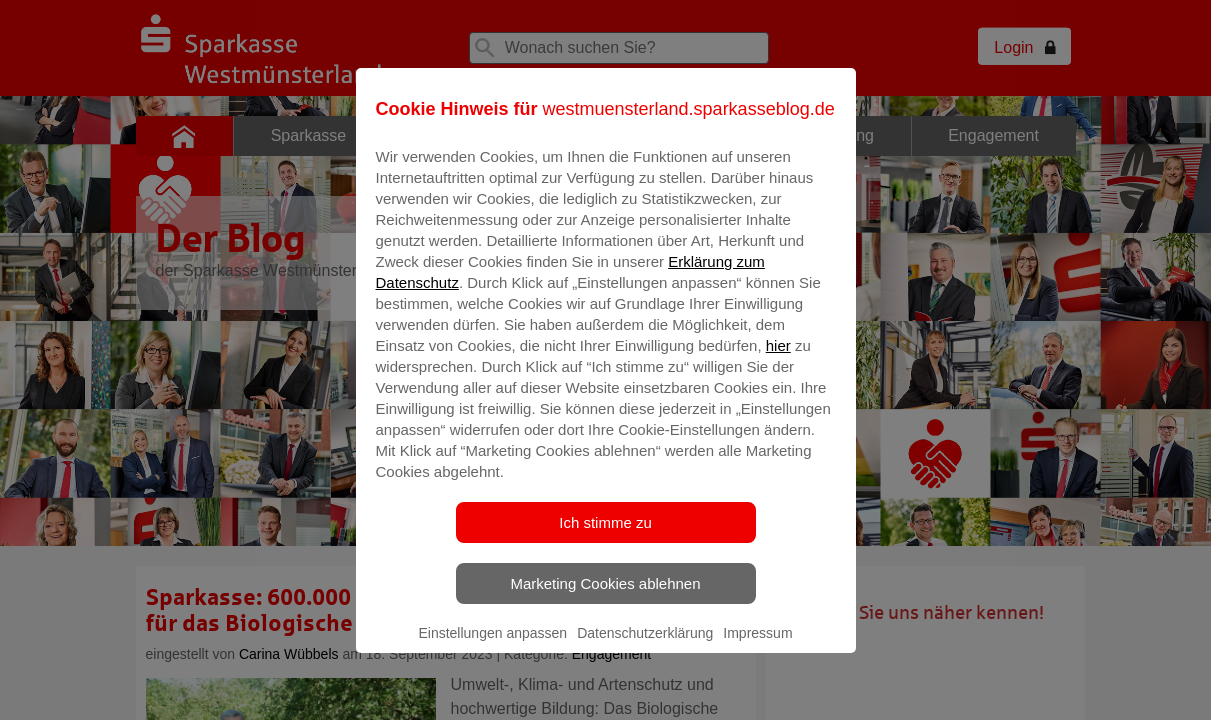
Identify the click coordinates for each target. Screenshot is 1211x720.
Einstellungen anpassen (492, 647)
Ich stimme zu (605, 536)
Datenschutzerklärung (645, 647)
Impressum (757, 647)
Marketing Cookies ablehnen (605, 597)
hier (778, 359)
